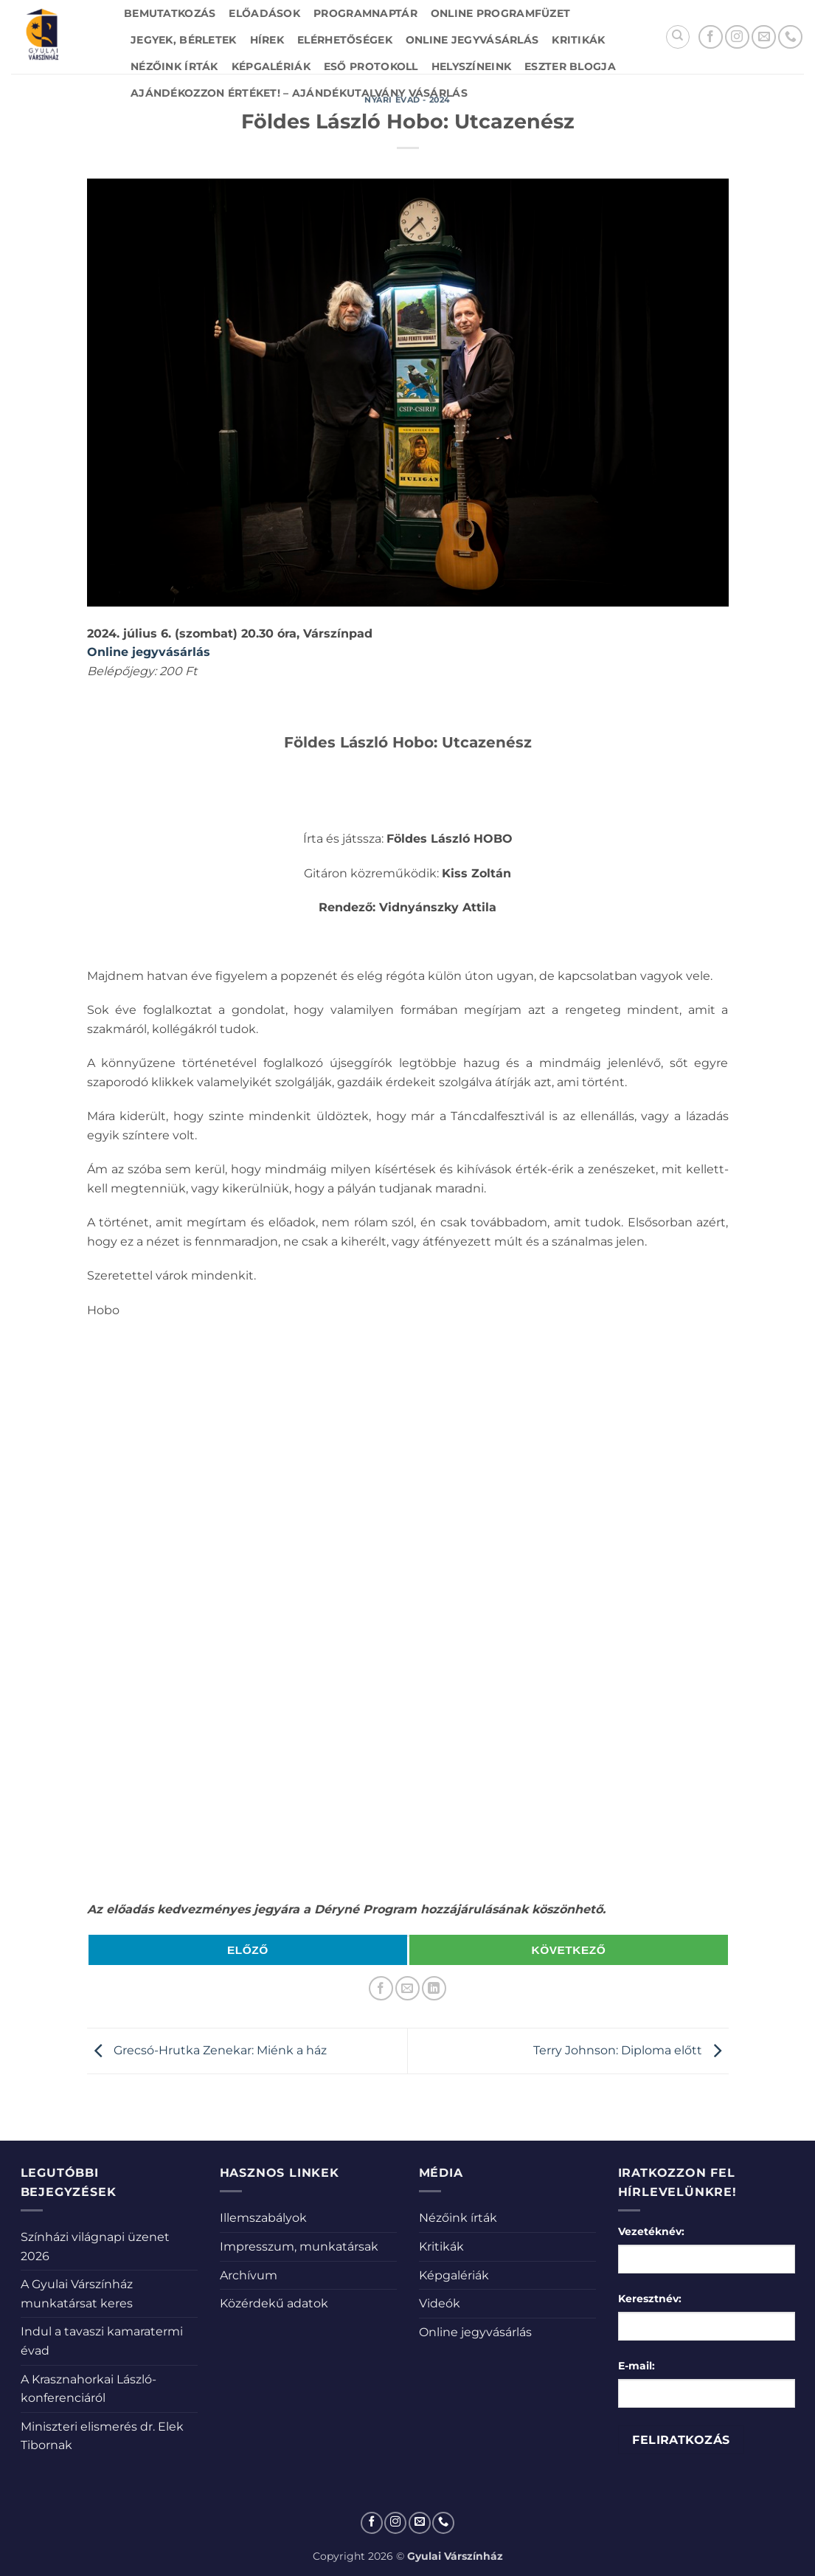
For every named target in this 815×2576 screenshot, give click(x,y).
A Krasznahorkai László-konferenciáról (88, 2389)
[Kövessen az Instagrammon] (737, 37)
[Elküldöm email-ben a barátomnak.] (407, 1988)
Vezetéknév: (651, 2231)
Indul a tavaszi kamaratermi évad (102, 2341)
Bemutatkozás (169, 13)
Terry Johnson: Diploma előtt (631, 2050)
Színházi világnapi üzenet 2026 (95, 2246)
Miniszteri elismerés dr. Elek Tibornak (102, 2436)
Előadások (264, 13)
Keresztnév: (650, 2298)
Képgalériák (271, 66)
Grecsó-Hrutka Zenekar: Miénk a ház (207, 2050)
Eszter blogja (570, 66)
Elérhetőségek (344, 39)
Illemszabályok (263, 2218)
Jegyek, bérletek (184, 39)
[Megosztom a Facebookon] (381, 1988)
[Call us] (790, 37)
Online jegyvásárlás (472, 39)
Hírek (267, 39)
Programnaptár (365, 13)
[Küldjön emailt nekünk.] (764, 37)
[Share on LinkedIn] (434, 1988)
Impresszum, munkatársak (299, 2247)
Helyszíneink (471, 66)
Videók (439, 2303)
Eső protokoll (371, 66)
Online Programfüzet (500, 13)
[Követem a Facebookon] (710, 37)
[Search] (678, 37)
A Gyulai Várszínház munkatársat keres (77, 2293)
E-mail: (636, 2365)
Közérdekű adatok (274, 2303)
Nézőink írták (174, 66)
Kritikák (578, 39)
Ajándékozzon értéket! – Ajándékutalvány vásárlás (299, 93)
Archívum (248, 2275)
